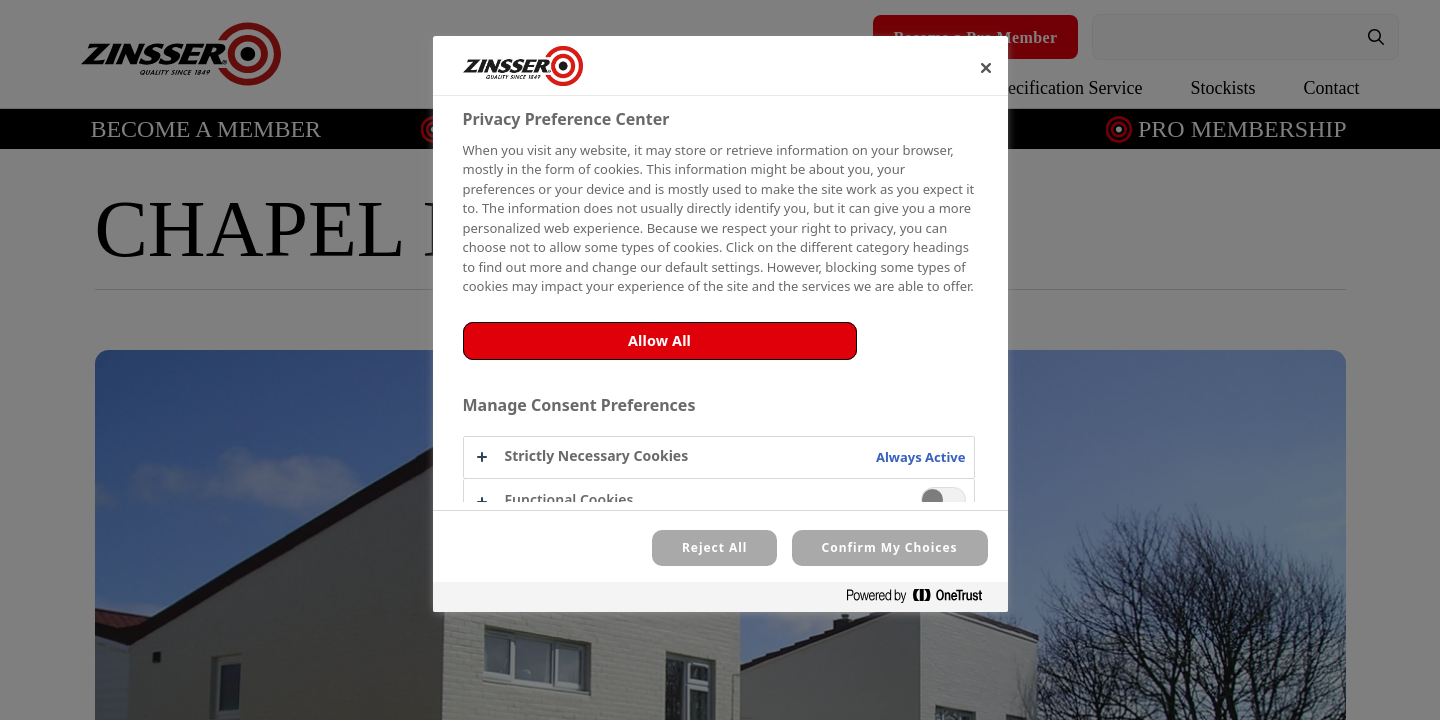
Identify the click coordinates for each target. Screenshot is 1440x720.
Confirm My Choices (890, 547)
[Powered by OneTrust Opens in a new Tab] (922, 599)
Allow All (659, 340)
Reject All (714, 547)
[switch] (943, 499)
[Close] (986, 68)
